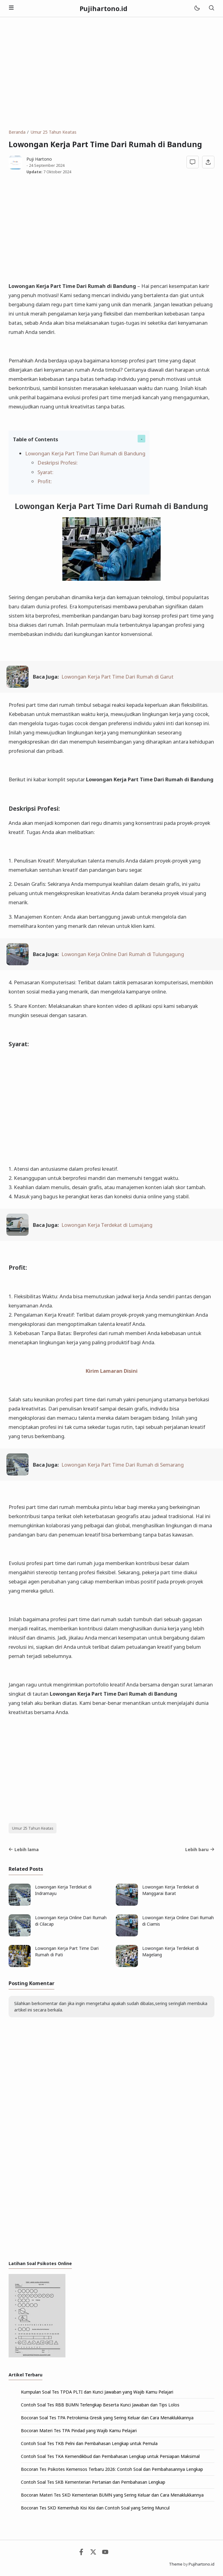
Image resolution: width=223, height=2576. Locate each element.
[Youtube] (105, 2553)
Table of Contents (35, 439)
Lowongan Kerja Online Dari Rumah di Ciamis (178, 1921)
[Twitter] (93, 2553)
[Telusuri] (211, 8)
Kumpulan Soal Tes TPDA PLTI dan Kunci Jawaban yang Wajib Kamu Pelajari (97, 2392)
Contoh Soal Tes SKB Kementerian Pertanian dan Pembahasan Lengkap (93, 2482)
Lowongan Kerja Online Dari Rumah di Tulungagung (122, 954)
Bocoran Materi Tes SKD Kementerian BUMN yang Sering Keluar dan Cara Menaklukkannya (112, 2495)
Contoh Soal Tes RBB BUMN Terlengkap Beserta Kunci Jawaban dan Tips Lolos (100, 2405)
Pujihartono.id (103, 8)
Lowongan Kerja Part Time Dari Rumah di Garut (117, 676)
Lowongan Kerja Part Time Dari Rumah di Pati (67, 1951)
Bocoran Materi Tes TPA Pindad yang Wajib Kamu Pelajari (79, 2430)
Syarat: (45, 472)
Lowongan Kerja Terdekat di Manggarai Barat (170, 1890)
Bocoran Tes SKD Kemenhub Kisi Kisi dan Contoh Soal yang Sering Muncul (95, 2508)
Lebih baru (199, 1849)
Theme (175, 2564)
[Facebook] (81, 2553)
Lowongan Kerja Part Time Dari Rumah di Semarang (122, 1464)
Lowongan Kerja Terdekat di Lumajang (106, 1224)
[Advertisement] (111, 73)
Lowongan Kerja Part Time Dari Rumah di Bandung (85, 453)
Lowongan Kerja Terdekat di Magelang (170, 1951)
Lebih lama (24, 1849)
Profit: (44, 481)
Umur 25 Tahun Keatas (32, 1828)
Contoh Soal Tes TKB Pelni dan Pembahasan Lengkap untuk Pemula (89, 2443)
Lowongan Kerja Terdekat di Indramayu (63, 1890)
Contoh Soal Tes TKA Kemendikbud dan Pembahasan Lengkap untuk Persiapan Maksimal (110, 2456)
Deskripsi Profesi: (57, 462)
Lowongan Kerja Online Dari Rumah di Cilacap (71, 1921)
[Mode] (197, 8)
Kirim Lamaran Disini (112, 1370)
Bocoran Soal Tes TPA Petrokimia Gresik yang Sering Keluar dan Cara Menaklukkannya (107, 2418)
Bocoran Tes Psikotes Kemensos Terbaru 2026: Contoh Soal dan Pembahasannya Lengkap (112, 2469)
